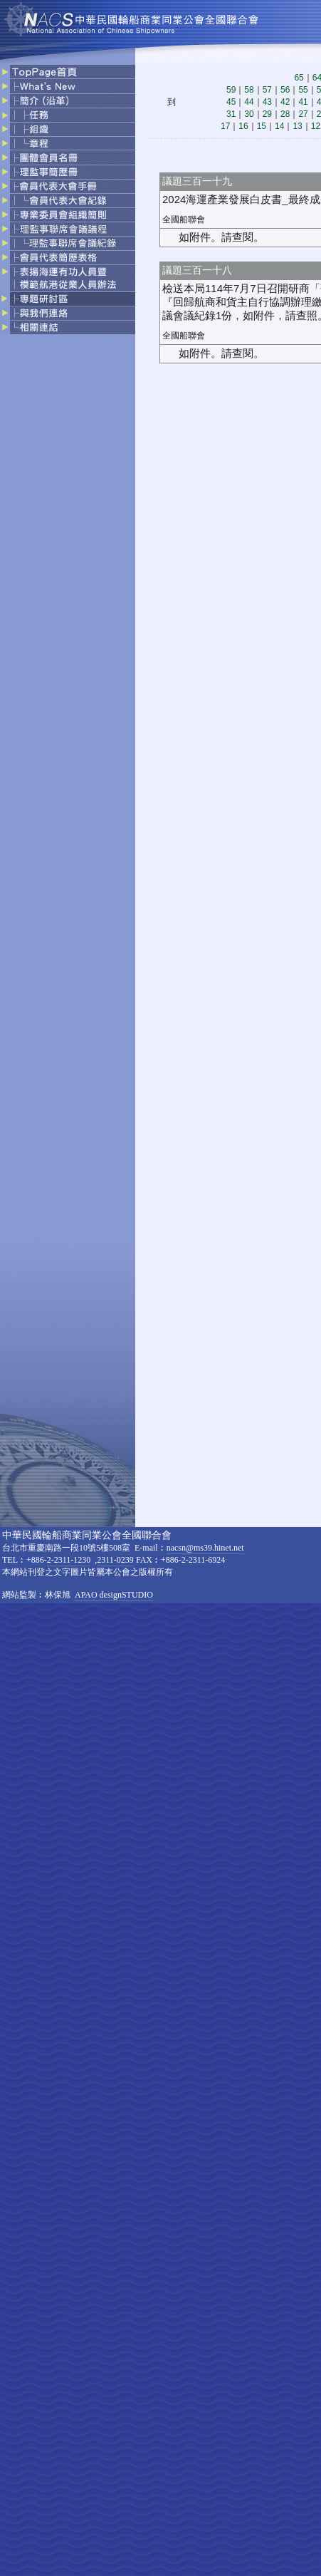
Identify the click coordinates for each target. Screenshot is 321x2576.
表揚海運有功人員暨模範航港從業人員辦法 (67, 278)
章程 (67, 143)
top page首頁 (67, 71)
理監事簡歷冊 (67, 172)
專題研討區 (67, 299)
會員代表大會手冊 (67, 187)
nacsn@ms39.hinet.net (205, 1548)
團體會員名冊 (67, 157)
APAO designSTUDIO (114, 1595)
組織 (67, 130)
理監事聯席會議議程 (67, 229)
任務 (67, 115)
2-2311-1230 (69, 1560)
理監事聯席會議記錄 (67, 244)
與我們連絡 (67, 313)
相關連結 (67, 327)
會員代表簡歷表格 (67, 258)
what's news (67, 86)
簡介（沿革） (67, 101)
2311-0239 (115, 1560)
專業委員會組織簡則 (67, 215)
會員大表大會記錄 (67, 201)
